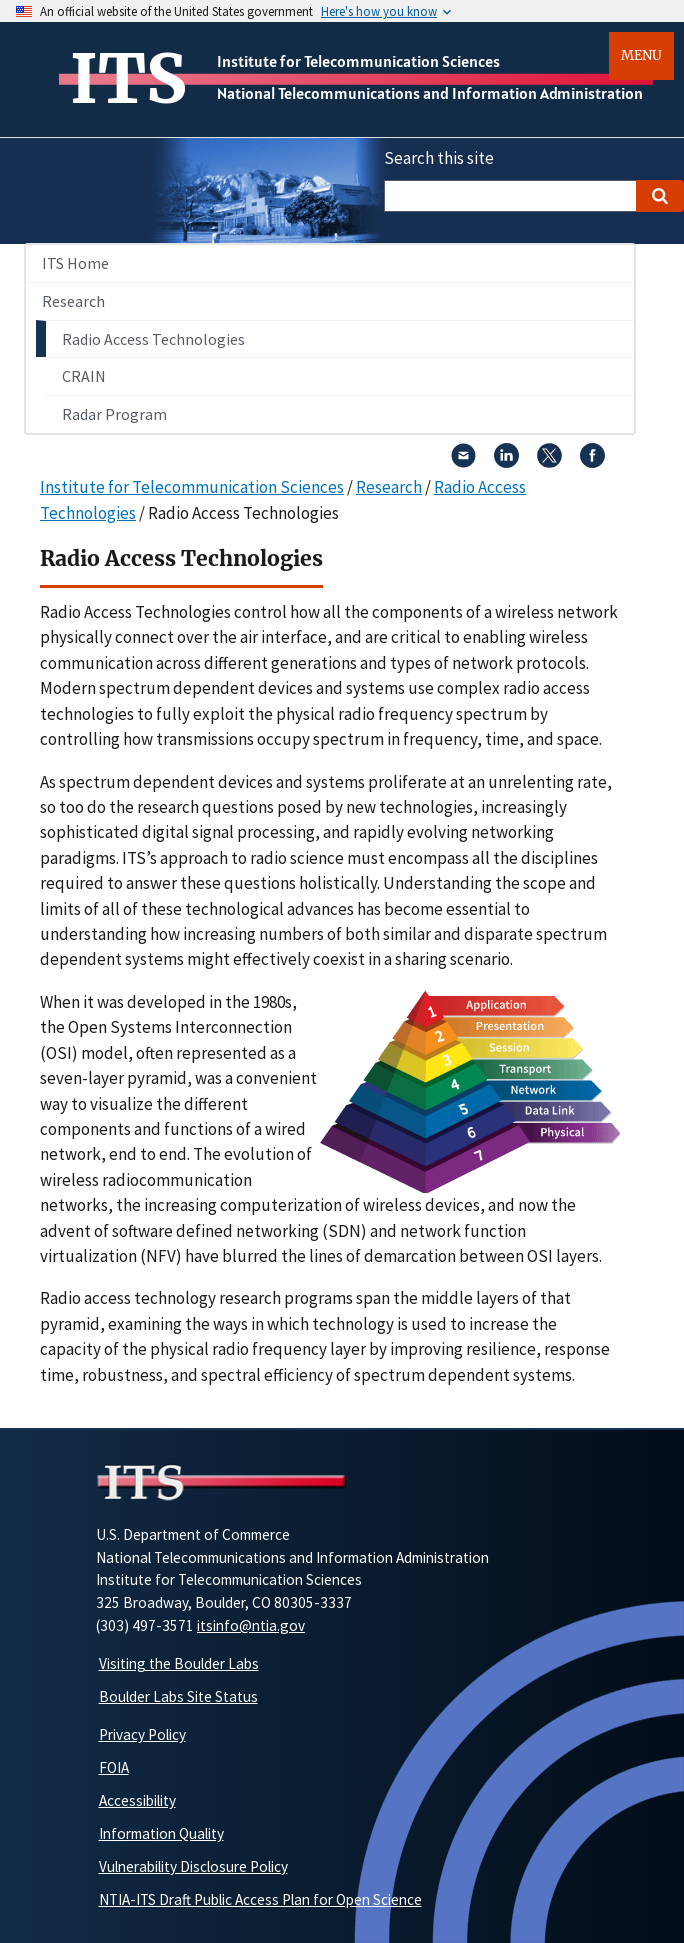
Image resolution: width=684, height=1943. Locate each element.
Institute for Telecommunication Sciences (358, 61)
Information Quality (161, 1833)
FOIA (114, 1767)
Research (73, 301)
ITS (128, 79)
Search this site (439, 158)
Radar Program (114, 414)
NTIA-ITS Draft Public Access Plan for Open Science (260, 1899)
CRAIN (84, 376)
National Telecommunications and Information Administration (430, 93)
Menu (641, 55)
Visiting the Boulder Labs (179, 1663)
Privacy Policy (142, 1734)
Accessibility (137, 1800)
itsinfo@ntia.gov (251, 1625)
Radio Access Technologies (153, 339)
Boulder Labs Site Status (178, 1696)
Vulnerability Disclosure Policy (193, 1866)
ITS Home (75, 263)
